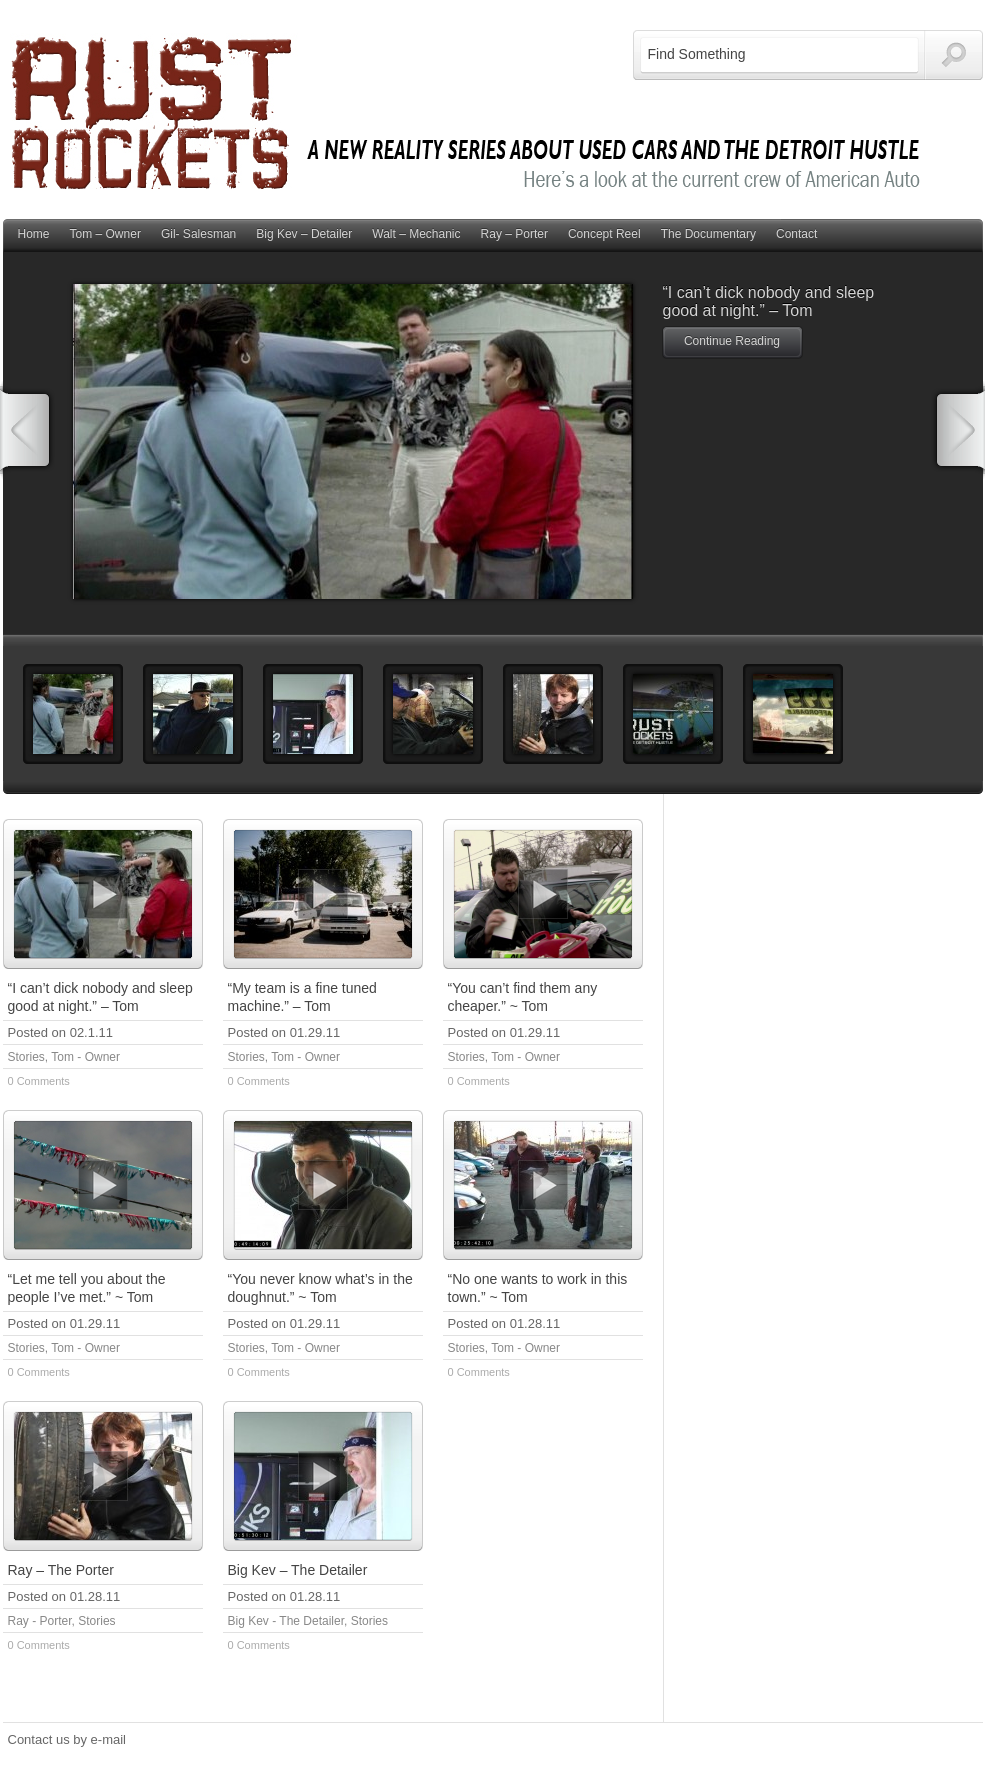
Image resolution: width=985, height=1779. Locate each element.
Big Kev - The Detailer (286, 1621)
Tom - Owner (85, 1057)
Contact (796, 234)
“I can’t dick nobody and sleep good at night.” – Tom (769, 301)
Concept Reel (604, 234)
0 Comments (39, 1081)
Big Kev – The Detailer (298, 1570)
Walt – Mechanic (416, 234)
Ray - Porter (40, 1621)
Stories (26, 1057)
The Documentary (708, 234)
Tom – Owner (105, 234)
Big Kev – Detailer (304, 234)
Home (34, 234)
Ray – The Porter (61, 1570)
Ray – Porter (514, 234)
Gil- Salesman (198, 234)
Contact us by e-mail (67, 1739)
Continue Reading (732, 341)
